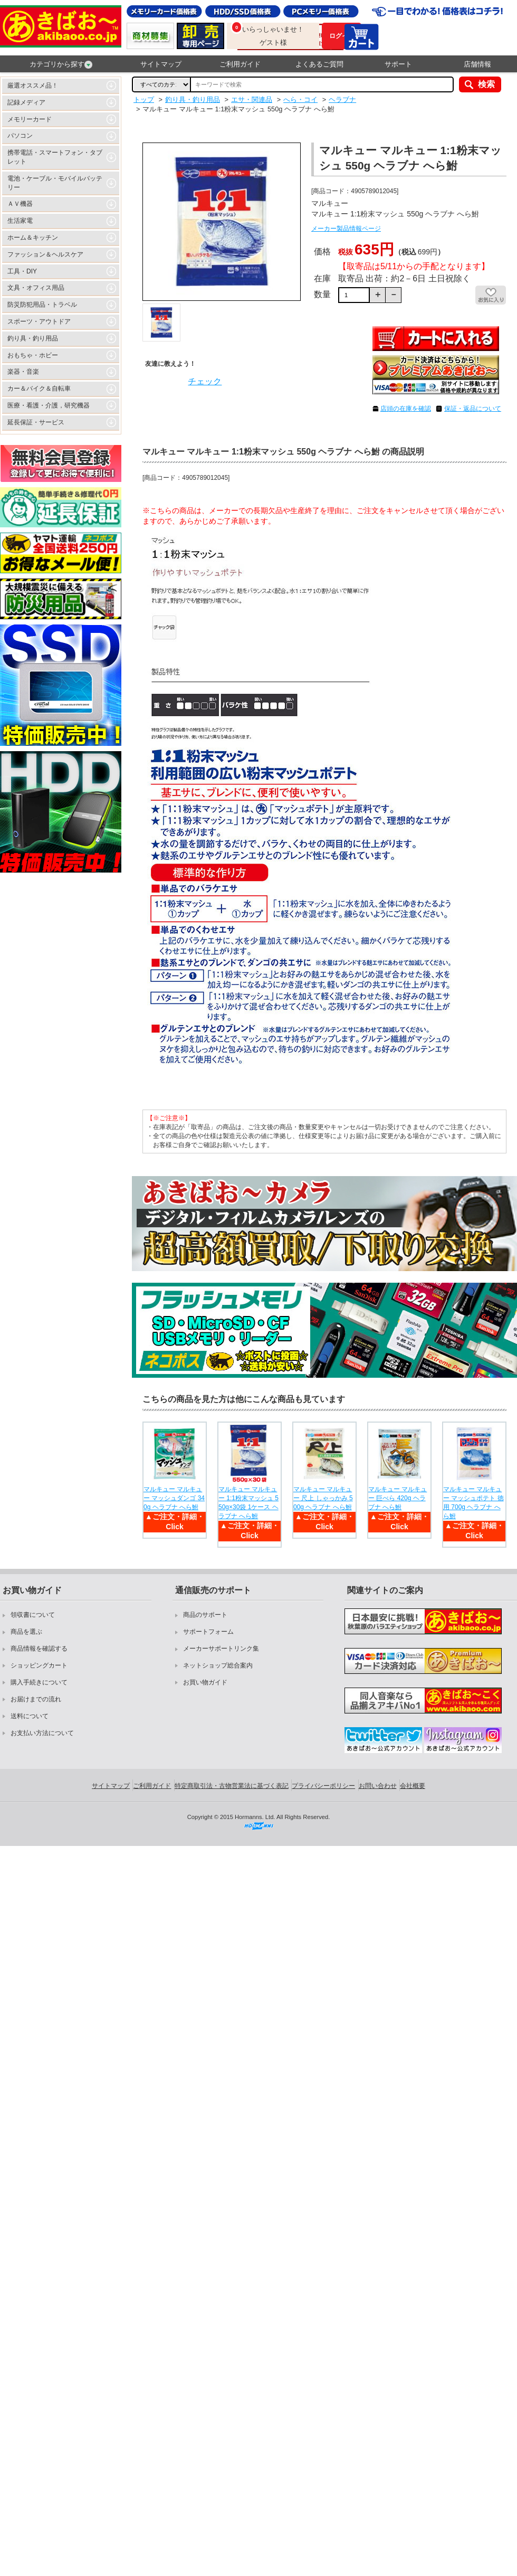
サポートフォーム (208, 1631)
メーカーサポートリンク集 (221, 1648)
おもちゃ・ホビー (32, 355)
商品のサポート (205, 1614)
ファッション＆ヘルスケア (45, 254)
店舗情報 (477, 64)
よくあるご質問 (319, 64)
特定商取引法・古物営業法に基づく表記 (232, 1786)
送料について (30, 1716)
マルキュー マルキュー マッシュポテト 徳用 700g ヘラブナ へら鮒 (473, 1502)
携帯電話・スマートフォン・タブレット (54, 157)
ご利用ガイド (240, 64)
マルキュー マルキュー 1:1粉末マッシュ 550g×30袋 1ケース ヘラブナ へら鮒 (248, 1502)
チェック (205, 381)
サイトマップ (160, 64)
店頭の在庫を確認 (405, 408)
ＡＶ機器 (20, 203)
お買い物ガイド (205, 1682)
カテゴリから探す (61, 64)
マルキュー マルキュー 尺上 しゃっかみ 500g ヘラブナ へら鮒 (323, 1498)
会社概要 (412, 1786)
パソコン (20, 135)
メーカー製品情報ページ (346, 228)
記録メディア (26, 102)
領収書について (33, 1614)
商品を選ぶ (26, 1631)
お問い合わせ (378, 1786)
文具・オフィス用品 (35, 287)
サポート (398, 64)
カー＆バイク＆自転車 (39, 388)
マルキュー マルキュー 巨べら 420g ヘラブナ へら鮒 (397, 1498)
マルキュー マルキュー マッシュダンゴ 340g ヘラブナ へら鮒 (174, 1498)
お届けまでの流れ (36, 1699)
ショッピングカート (39, 1665)
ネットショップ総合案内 (218, 1665)
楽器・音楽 (23, 371)
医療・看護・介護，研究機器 (48, 405)
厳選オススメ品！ (32, 85)
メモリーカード (29, 119)
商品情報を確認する (39, 1648)
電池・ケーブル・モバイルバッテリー (54, 183)
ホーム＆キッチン (32, 237)
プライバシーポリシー (323, 1786)
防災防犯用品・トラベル (42, 304)
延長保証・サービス (35, 422)
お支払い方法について (42, 1733)
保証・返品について (472, 408)
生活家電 (20, 220)
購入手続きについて (39, 1682)
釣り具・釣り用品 (32, 338)
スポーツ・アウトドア (39, 321)
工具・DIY (22, 271)
